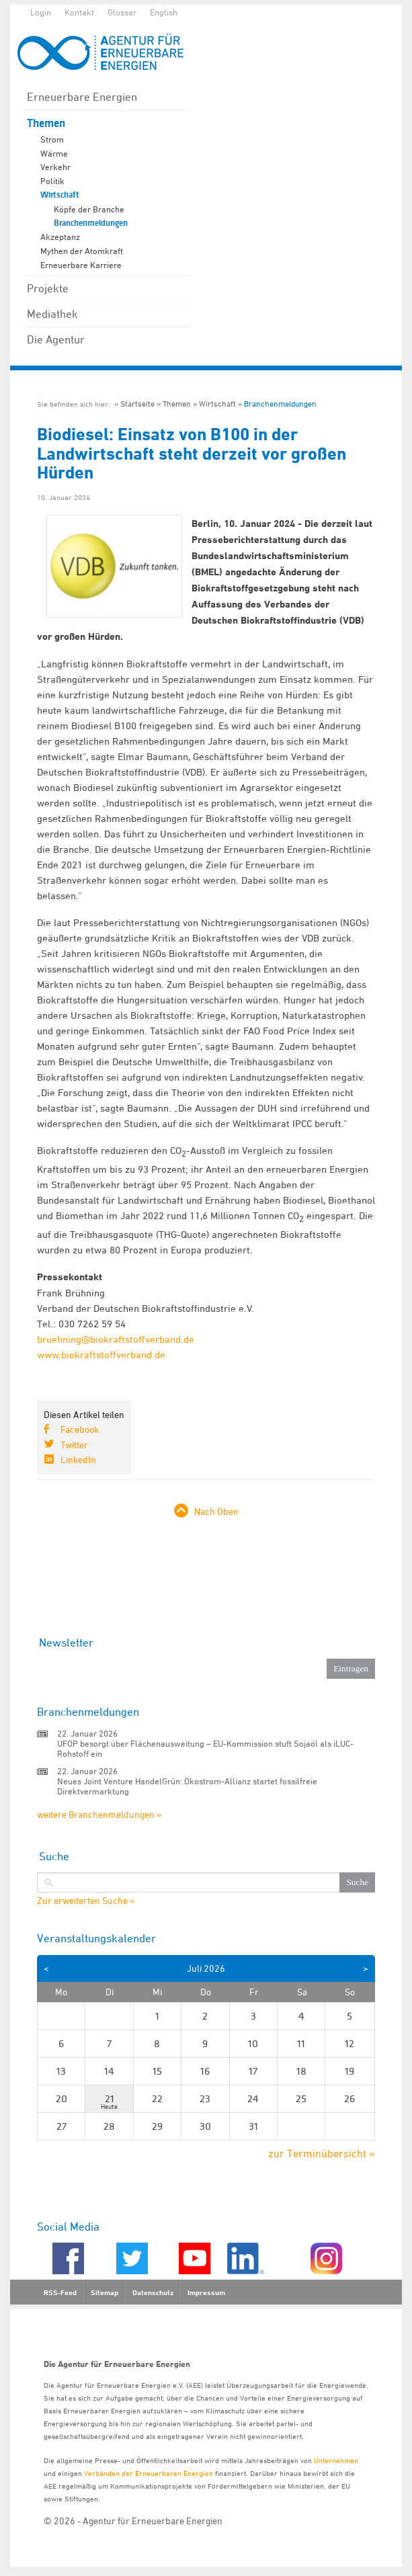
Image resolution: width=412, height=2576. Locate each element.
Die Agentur (56, 339)
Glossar (122, 12)
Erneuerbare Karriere (81, 264)
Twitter (74, 1444)
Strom (52, 139)
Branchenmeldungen (91, 223)
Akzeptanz (60, 236)
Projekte (48, 288)
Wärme (54, 153)
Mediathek (52, 314)
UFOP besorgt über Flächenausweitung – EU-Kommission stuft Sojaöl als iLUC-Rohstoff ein (205, 1748)
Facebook (79, 1429)
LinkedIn (78, 1459)
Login (40, 12)
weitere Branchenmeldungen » (99, 1814)
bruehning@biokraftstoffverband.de (115, 1339)
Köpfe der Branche (89, 209)
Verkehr (55, 166)
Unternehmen (336, 2460)
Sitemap (104, 2292)
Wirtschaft (59, 195)
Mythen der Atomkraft (81, 250)
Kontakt (79, 12)
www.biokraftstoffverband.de (101, 1354)
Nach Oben (216, 1511)
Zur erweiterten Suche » (85, 1900)
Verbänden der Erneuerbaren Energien (148, 2472)
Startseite (137, 404)
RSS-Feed (60, 2292)
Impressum (206, 2292)
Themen (46, 123)
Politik (52, 180)
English (163, 12)
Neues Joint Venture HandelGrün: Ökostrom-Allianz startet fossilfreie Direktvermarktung (187, 1786)
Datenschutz (152, 2292)
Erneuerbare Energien (82, 96)
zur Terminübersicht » (321, 2153)
